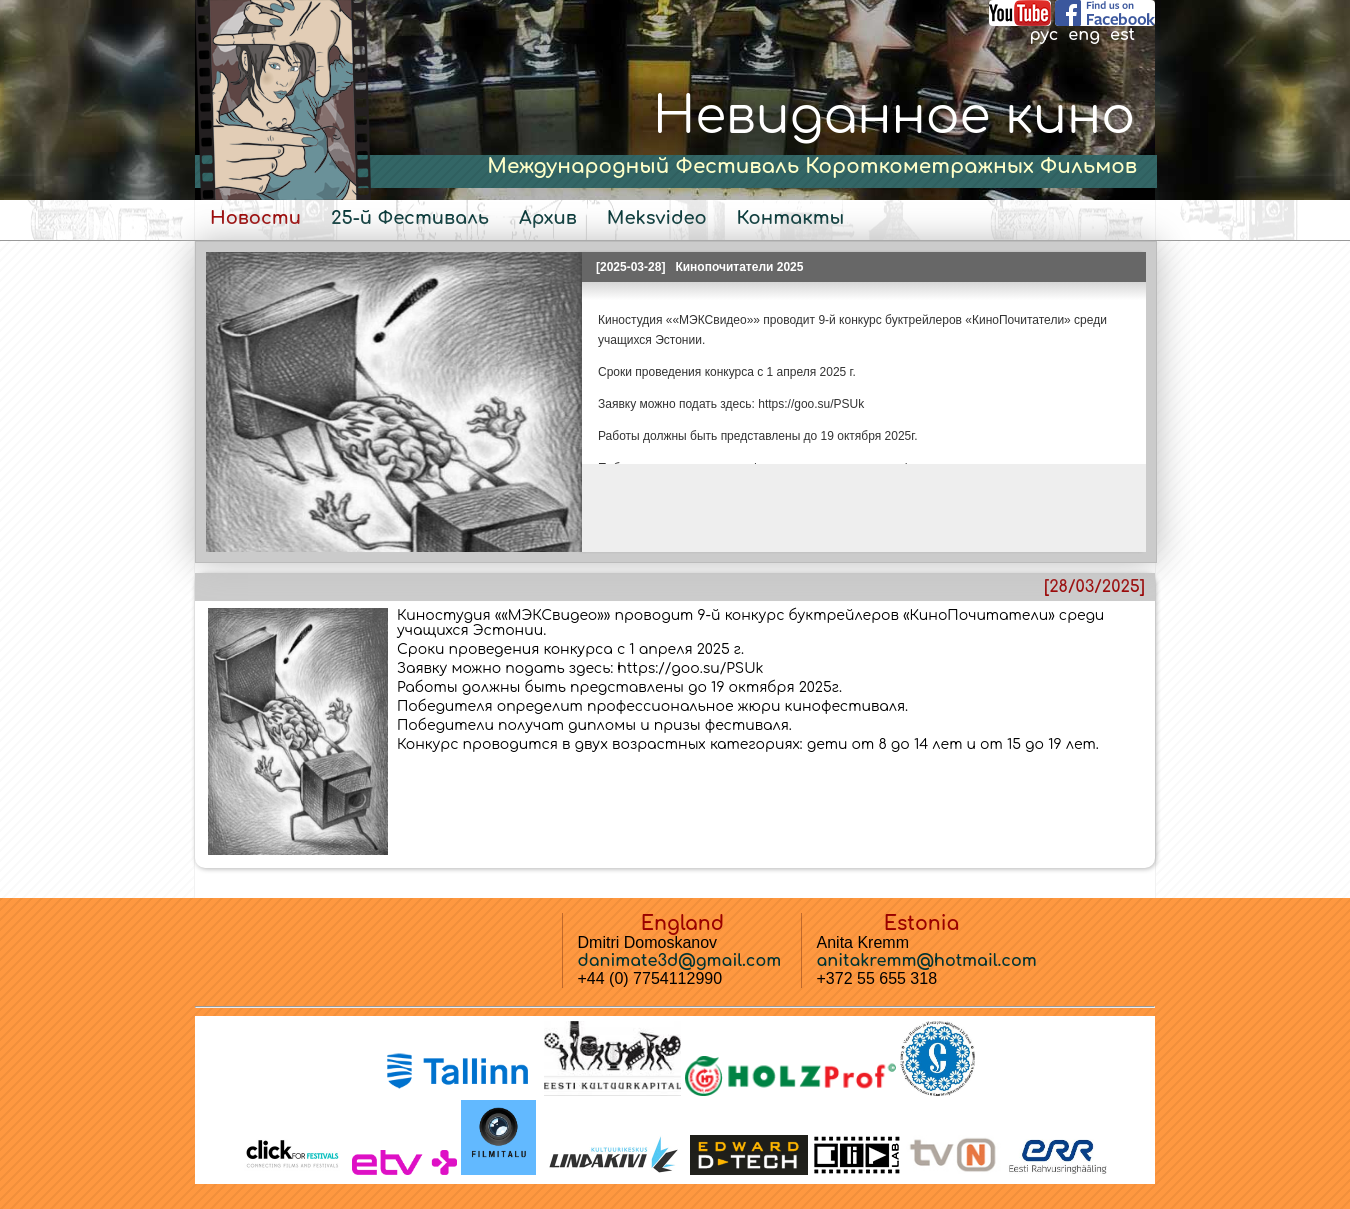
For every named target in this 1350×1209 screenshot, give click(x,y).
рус (1043, 35)
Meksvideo (657, 218)
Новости (255, 218)
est (1122, 35)
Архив (548, 218)
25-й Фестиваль (410, 218)
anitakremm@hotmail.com (927, 961)
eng (1084, 35)
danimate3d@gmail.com (680, 961)
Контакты (791, 218)
